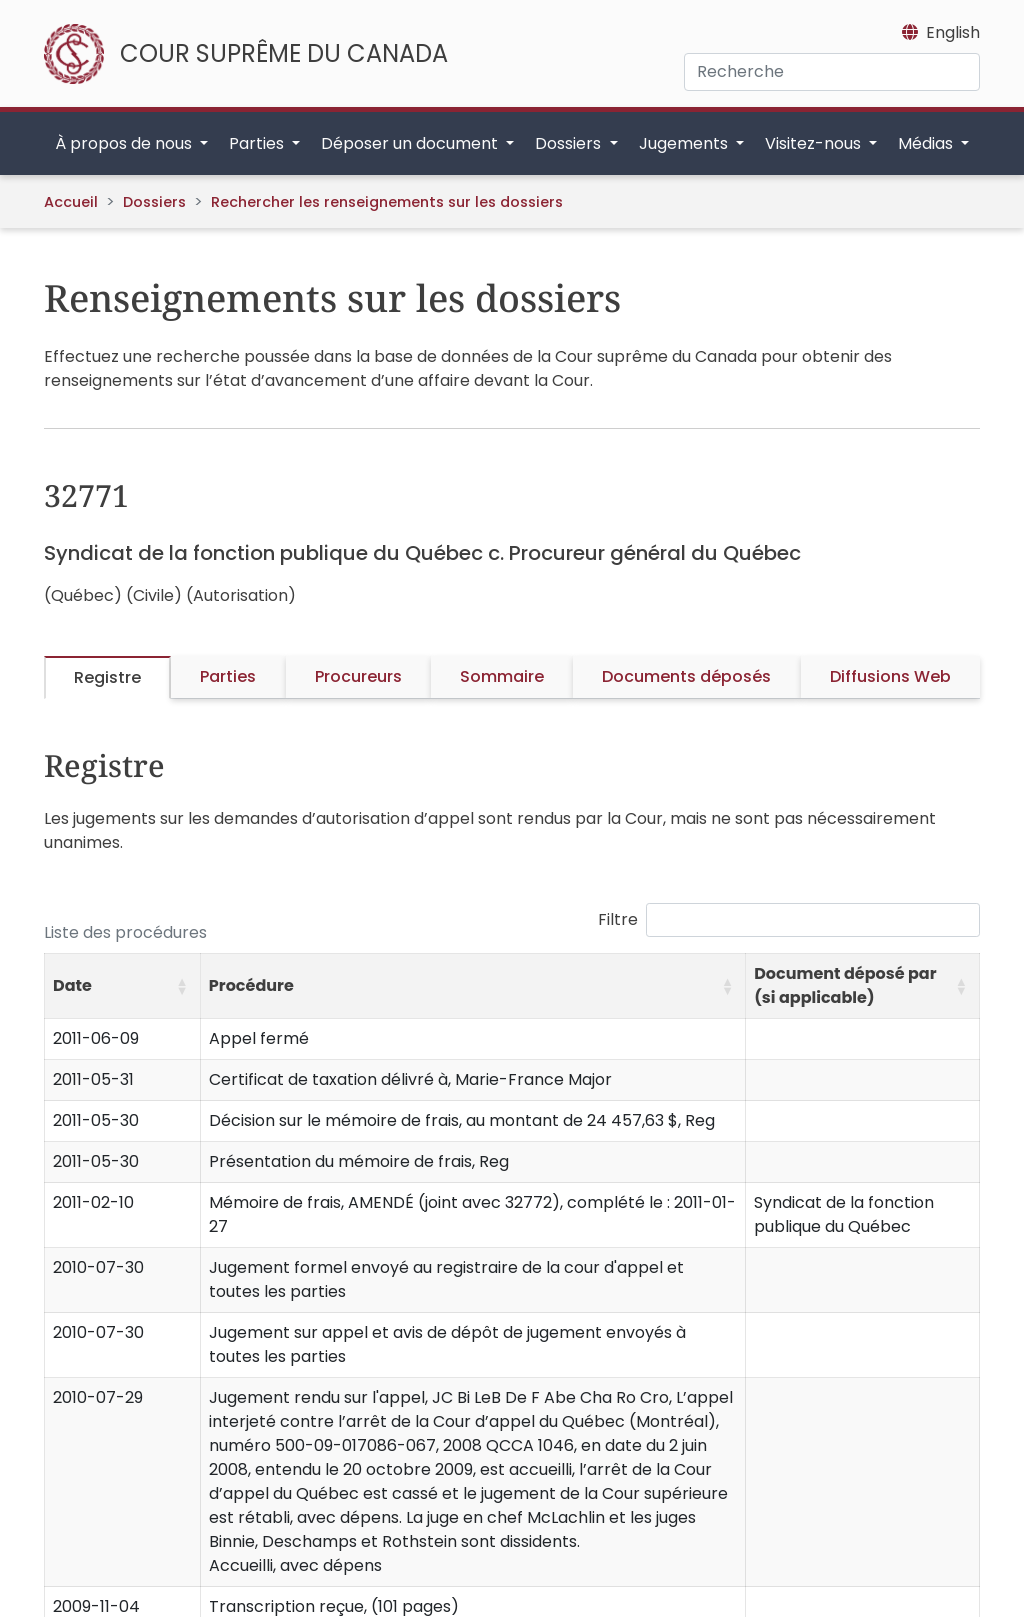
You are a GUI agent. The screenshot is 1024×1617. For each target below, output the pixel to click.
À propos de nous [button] (125, 143)
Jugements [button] (685, 143)
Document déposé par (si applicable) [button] (845, 985)
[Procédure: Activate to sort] (472, 986)
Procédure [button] (251, 985)
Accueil (71, 202)
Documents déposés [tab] (686, 676)
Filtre (618, 919)
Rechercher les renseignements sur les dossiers (387, 202)
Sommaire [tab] (502, 676)
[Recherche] (832, 72)
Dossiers (154, 202)
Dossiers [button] (570, 143)
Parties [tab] (228, 676)
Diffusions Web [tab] (890, 676)
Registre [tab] (107, 677)
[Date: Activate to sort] (123, 986)
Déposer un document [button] (411, 143)
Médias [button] (927, 143)
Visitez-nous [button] (815, 143)
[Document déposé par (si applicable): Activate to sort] (863, 986)
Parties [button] (258, 143)
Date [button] (72, 985)
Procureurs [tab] (358, 676)
